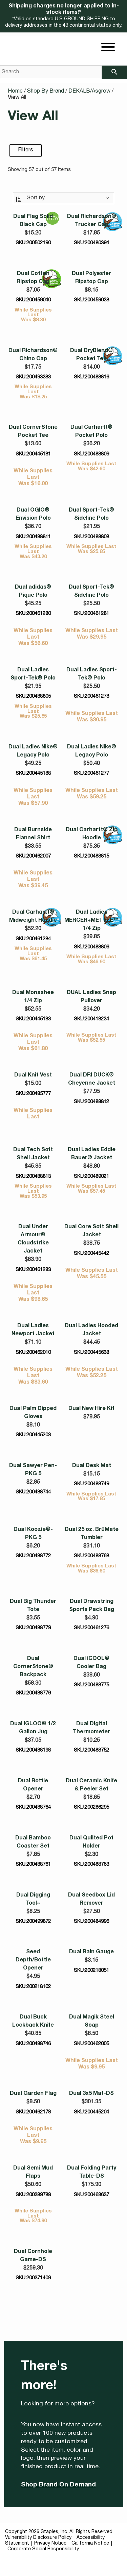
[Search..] (51, 72)
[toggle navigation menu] (108, 48)
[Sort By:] (63, 198)
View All (17, 98)
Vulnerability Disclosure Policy (38, 2537)
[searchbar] (114, 72)
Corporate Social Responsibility (43, 2549)
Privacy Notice (50, 2543)
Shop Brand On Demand (58, 2485)
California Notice (90, 2543)
